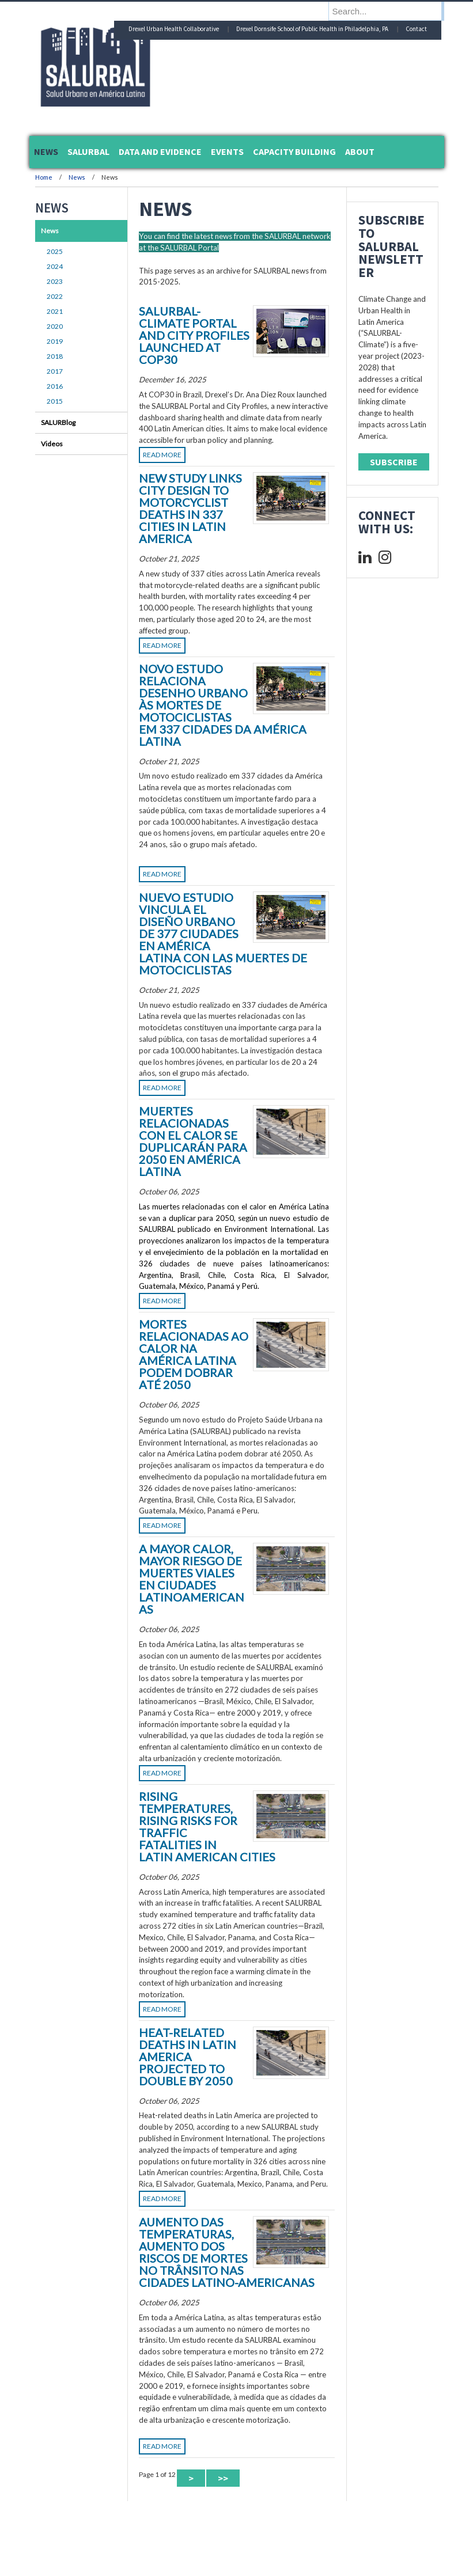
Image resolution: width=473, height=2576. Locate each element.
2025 (55, 251)
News (77, 177)
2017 (55, 371)
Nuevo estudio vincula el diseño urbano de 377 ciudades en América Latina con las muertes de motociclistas (223, 933)
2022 (55, 296)
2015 (55, 401)
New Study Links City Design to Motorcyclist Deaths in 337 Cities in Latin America (190, 508)
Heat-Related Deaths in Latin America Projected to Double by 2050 (187, 2056)
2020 (55, 326)
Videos (52, 443)
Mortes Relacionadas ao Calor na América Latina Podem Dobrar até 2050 (193, 1354)
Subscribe (394, 462)
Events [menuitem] (227, 151)
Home (43, 177)
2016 (55, 386)
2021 (55, 311)
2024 (55, 266)
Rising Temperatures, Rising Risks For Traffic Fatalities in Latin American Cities (207, 1826)
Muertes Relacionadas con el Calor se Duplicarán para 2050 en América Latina (193, 1141)
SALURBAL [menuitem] (88, 151)
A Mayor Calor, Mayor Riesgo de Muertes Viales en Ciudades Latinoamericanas (191, 1579)
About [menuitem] (359, 151)
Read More (162, 454)
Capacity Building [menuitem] (294, 151)
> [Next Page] (191, 2478)
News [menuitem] (46, 151)
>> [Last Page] (223, 2478)
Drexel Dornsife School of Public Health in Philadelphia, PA (312, 29)
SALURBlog (58, 422)
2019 (55, 341)
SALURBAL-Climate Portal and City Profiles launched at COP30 (194, 335)
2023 (55, 281)
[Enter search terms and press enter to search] (392, 11)
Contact (416, 29)
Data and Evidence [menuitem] (160, 151)
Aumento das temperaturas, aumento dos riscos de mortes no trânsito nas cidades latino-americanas (227, 2252)
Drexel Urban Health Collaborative (173, 29)
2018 (55, 356)
